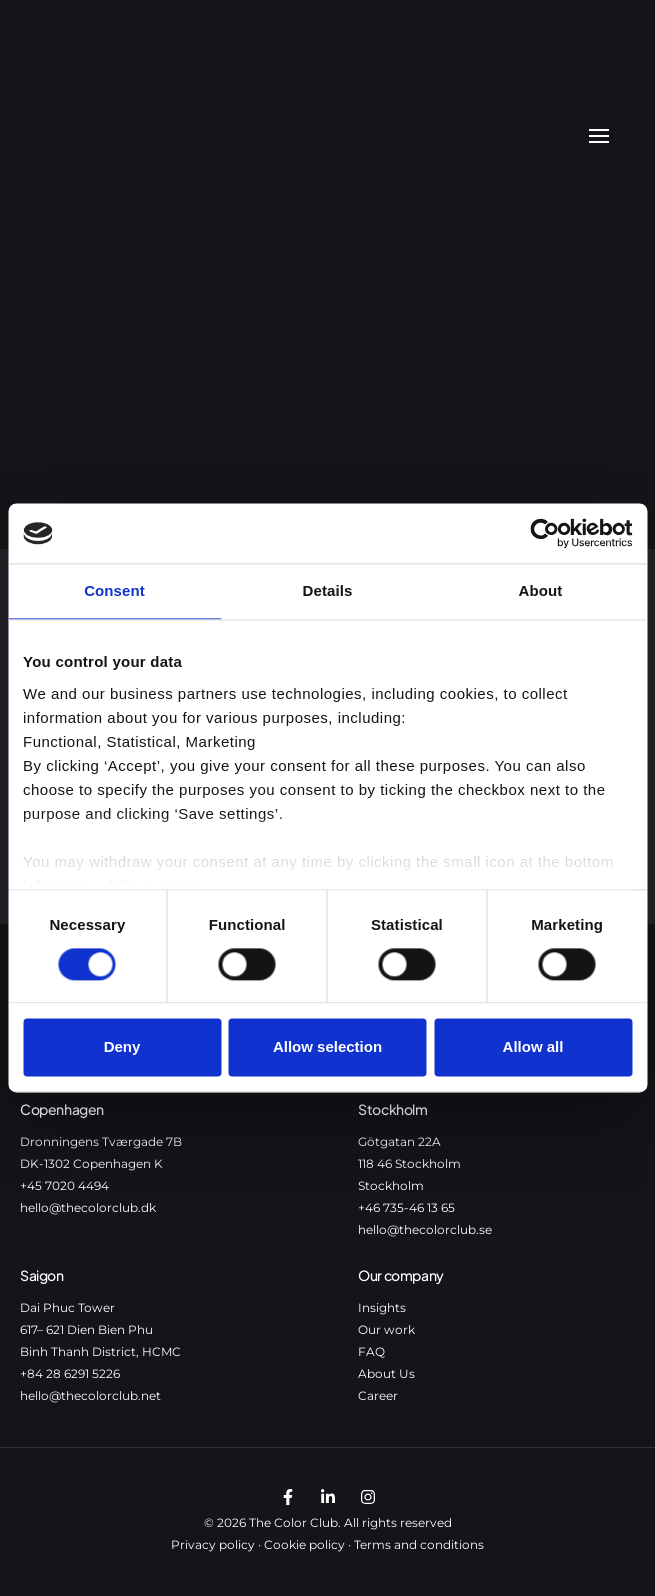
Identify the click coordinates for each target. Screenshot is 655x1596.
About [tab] (541, 590)
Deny (122, 1047)
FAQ (371, 1351)
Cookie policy (304, 1544)
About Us (386, 1373)
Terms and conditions (419, 1544)
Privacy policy (213, 1544)
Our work (386, 1329)
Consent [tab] (114, 590)
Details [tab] (328, 590)
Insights (382, 1307)
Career (378, 1395)
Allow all (533, 1047)
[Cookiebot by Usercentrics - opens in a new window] (544, 533)
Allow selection (327, 1047)
